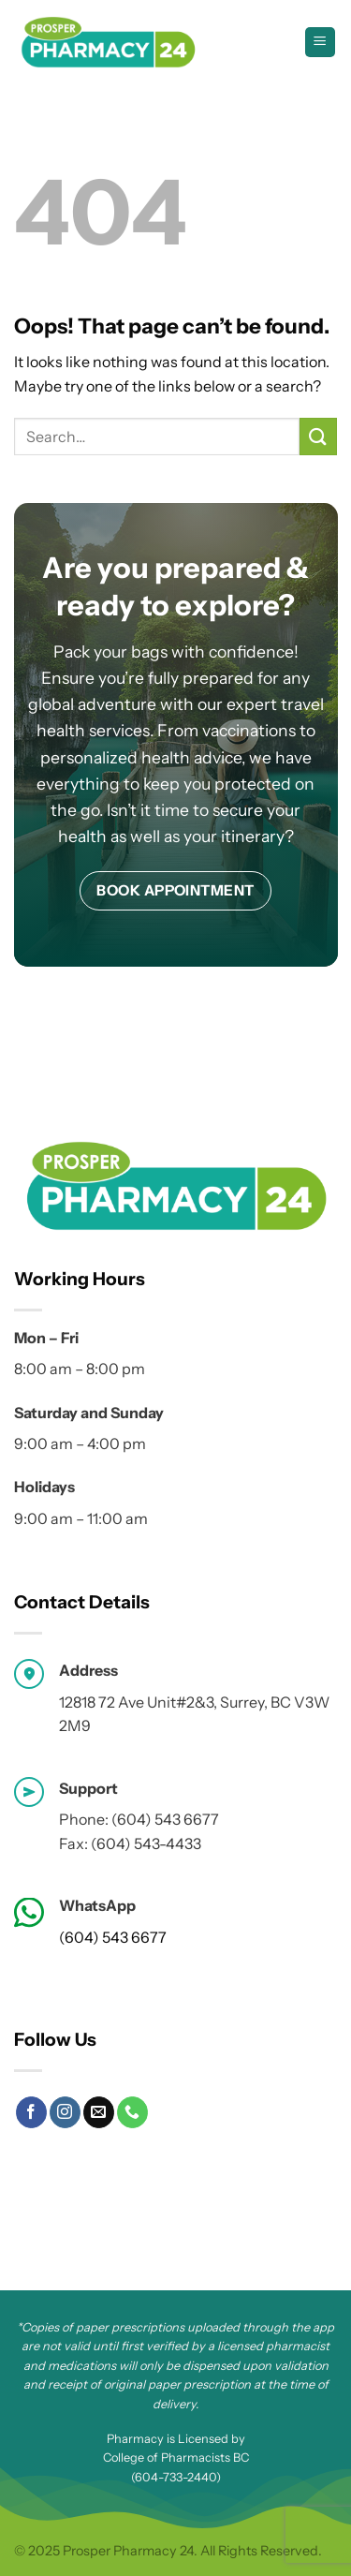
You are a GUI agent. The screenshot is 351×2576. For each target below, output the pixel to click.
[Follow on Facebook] (31, 2112)
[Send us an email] (98, 2112)
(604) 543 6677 (113, 1937)
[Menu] (320, 42)
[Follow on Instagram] (65, 2112)
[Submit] (318, 436)
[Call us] (132, 2112)
